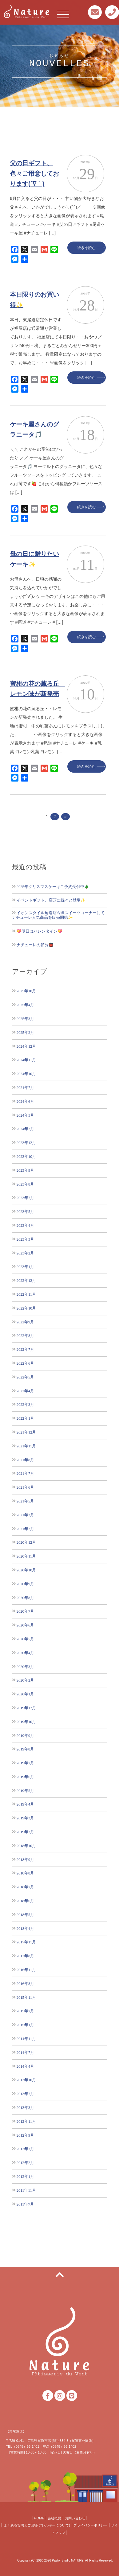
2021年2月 (25, 1529)
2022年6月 (25, 1363)
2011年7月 (25, 2204)
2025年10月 (26, 991)
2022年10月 (26, 1308)
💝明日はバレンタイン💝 (39, 931)
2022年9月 (25, 1322)
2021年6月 (25, 1487)
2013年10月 (26, 2080)
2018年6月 (25, 1901)
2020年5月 (25, 1639)
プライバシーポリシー (90, 2525)
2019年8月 (25, 1749)
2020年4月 (25, 1653)
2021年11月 (26, 1446)
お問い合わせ (75, 2518)
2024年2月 (25, 1129)
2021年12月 (26, 1432)
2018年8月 (25, 1873)
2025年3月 (25, 1019)
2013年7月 (25, 2094)
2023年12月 (26, 1143)
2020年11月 (26, 1556)
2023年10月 (26, 1156)
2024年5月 (25, 1115)
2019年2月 (25, 1832)
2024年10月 (26, 1074)
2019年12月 (26, 1708)
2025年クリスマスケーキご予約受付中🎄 (53, 887)
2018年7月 (25, 1887)
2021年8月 (25, 1460)
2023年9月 (25, 1170)
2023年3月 (25, 1239)
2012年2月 (25, 2163)
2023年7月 (25, 1198)
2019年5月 (25, 1791)
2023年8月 (25, 1184)
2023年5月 (25, 1212)
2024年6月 (25, 1101)
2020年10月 (26, 1570)
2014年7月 (25, 2052)
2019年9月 (25, 1736)
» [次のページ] (65, 816)
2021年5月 (25, 1501)
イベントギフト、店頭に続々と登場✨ (51, 900)
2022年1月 (25, 1418)
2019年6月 (25, 1777)
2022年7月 (25, 1349)
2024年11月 (26, 1060)
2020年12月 (26, 1542)
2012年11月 (26, 2121)
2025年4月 (25, 1005)
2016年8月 (25, 1984)
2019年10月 (26, 1722)
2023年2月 (25, 1253)
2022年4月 (25, 1391)
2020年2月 (25, 1680)
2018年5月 (25, 1915)
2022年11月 (26, 1294)
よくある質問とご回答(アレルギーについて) (37, 2525)
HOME (39, 2518)
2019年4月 (25, 1804)
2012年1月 (25, 2176)
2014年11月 (26, 2039)
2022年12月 (26, 1280)
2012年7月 (25, 2149)
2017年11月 (26, 1942)
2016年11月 (26, 1970)
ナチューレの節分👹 (35, 945)
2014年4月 (25, 2066)
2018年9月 (25, 1860)
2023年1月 (25, 1267)
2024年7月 (25, 1088)
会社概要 (54, 2518)
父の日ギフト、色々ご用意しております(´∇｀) (34, 173)
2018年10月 (26, 1846)
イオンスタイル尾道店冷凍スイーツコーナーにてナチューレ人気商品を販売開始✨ (58, 915)
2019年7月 (25, 1763)
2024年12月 (26, 1046)
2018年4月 (25, 1928)
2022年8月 (25, 1336)
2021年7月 (25, 1473)
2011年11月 (26, 2190)
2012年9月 (25, 2135)
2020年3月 (25, 1667)
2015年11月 (26, 1997)
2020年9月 (25, 1584)
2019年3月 (25, 1818)
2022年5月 (25, 1377)
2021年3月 (25, 1515)
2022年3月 (25, 1404)
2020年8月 (25, 1598)
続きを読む (86, 248)
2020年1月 (25, 1694)
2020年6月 (25, 1625)
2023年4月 (25, 1225)
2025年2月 (25, 1032)
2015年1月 (25, 2025)
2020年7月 (25, 1611)
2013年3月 (25, 2108)
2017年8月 (25, 1956)
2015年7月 (25, 2011)
